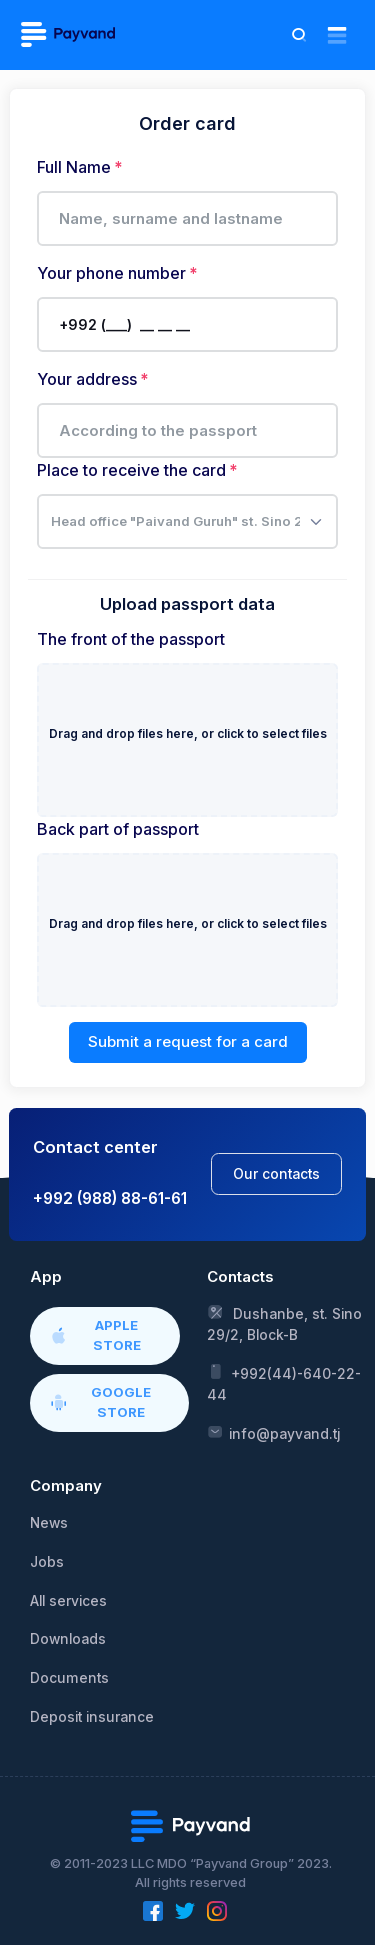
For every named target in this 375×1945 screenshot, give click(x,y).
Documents (69, 1678)
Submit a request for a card (188, 1041)
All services (68, 1601)
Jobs (47, 1562)
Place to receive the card (131, 470)
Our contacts (276, 1174)
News (49, 1523)
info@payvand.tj (273, 1433)
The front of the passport (131, 639)
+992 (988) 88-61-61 (110, 1198)
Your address (87, 379)
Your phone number (111, 273)
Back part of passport (118, 829)
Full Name (74, 167)
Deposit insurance (92, 1717)
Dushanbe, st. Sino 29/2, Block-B (284, 1323)
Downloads (68, 1639)
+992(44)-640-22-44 (284, 1383)
